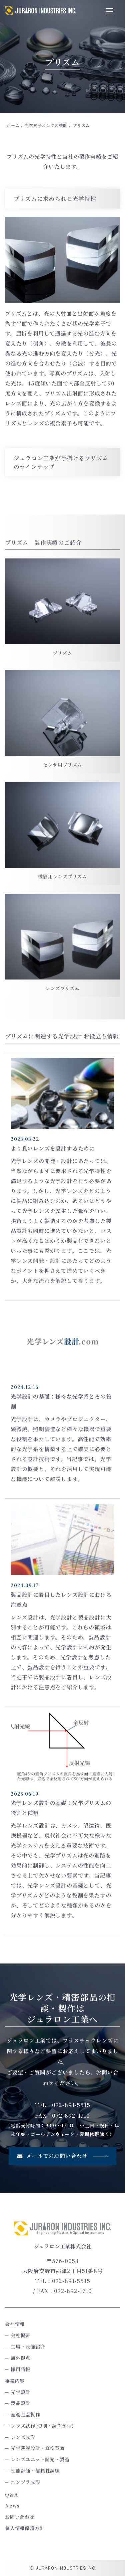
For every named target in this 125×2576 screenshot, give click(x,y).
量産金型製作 (25, 2414)
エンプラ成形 (25, 2482)
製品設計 (20, 2403)
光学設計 (20, 2392)
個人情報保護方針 (24, 2528)
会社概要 (20, 2335)
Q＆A (11, 2494)
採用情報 (20, 2369)
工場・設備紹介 (28, 2346)
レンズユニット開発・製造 (40, 2459)
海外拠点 (20, 2357)
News (12, 2505)
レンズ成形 (23, 2437)
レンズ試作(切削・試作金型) (42, 2425)
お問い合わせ (20, 2516)
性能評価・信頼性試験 (35, 2470)
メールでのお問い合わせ (62, 2156)
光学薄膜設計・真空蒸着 (38, 2448)
